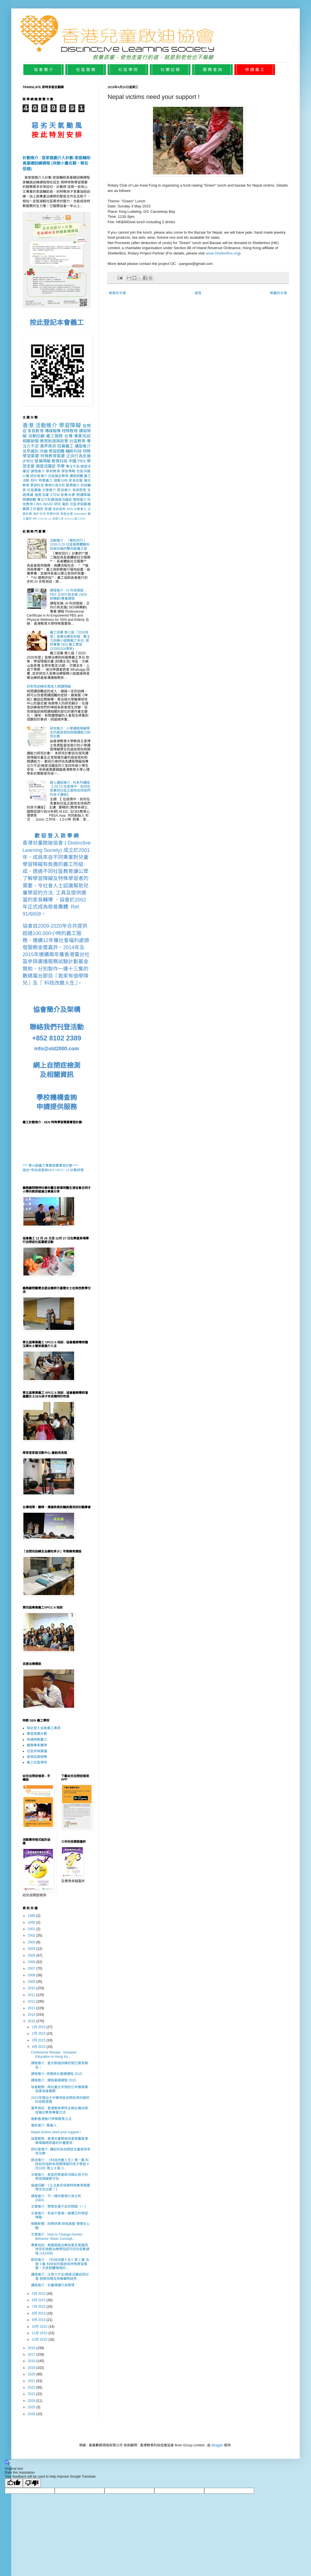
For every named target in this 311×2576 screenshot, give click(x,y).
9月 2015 (39, 2320)
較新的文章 (117, 293)
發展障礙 (42, 461)
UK (50, 518)
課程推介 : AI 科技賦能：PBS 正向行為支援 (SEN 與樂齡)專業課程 (68, 594)
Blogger (217, 2445)
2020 (32, 2374)
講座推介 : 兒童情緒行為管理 (52, 2285)
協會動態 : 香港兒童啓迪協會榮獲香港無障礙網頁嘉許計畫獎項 (59, 2141)
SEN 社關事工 (76, 509)
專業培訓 (82, 436)
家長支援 (76, 480)
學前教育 (53, 471)
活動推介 (46, 425)
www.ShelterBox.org (222, 253)
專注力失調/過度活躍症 (54, 500)
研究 (57, 504)
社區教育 (77, 441)
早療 (61, 466)
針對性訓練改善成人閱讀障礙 (49, 686)
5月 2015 (39, 2294)
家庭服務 (59, 509)
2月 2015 (39, 2033)
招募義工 (65, 446)
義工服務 (54, 436)
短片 (34, 480)
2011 (32, 1995)
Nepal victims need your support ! (56, 2132)
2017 (32, 2354)
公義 (26, 476)
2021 (32, 2381)
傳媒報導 (53, 431)
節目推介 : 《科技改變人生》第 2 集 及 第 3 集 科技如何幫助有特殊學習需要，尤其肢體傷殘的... (60, 2264)
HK (35, 518)
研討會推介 (38, 476)
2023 (32, 2394)
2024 (32, 2401)
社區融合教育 (58, 476)
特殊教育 (69, 431)
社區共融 (84, 471)
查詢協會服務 (37, 1757)
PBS (81, 461)
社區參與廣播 (80, 504)
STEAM (42, 518)
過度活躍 (42, 495)
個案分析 (61, 480)
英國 (48, 509)
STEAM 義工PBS (74, 518)
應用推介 (79, 500)
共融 (44, 451)
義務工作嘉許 (33, 509)
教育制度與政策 (54, 441)
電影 (65, 504)
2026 (32, 2414)
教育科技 (59, 461)
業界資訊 (48, 446)
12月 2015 (40, 2340)
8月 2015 (39, 2313)
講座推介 (83, 446)
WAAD (48, 504)
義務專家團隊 (37, 1745)
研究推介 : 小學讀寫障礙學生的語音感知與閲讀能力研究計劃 (70, 732)
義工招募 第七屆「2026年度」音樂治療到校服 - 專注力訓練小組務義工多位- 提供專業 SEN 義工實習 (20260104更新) (70, 640)
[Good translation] (14, 2483)
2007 (32, 1968)
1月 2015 (39, 2027)
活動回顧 (36, 436)
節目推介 (64, 490)
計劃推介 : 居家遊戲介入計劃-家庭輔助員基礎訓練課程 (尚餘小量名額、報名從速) (56, 163)
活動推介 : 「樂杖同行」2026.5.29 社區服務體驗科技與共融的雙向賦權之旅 (70, 545)
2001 (32, 1929)
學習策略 (68, 471)
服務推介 (72, 485)
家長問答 (79, 490)
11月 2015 (40, 2333)
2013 (32, 2008)
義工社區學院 (37, 1762)
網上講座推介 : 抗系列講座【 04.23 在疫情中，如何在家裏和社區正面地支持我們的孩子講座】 (70, 789)
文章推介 (49, 490)
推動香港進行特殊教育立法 (51, 2119)
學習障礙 (70, 425)
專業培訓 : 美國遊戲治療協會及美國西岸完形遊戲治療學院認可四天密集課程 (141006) (60, 2249)
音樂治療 (68, 495)
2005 (32, 1955)
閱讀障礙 (83, 495)
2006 (32, 1962)
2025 (32, 2407)
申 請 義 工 (254, 69)
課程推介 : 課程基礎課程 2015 (53, 2080)
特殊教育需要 (52, 456)
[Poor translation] (32, 2483)
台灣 (68, 436)
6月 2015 (39, 2300)
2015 (32, 2021)
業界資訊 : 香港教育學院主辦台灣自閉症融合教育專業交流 (59, 2110)
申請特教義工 (37, 1740)
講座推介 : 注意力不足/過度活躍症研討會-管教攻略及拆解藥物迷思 (60, 2276)
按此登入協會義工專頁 (44, 1728)
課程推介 (38, 471)
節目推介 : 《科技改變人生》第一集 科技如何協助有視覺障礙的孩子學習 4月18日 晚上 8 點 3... (60, 2164)
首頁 (198, 293)
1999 (32, 1916)
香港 (28, 425)
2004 (32, 1949)
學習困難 (57, 451)
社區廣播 (34, 490)
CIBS (38, 504)
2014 (32, 2015)
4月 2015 (39, 2047)
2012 (32, 2001)
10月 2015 (40, 2327)
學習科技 (37, 485)
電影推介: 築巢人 (44, 2125)
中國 (72, 461)
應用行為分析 (55, 485)
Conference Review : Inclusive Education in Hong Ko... (53, 2054)
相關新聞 (31, 441)
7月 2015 (39, 2307)
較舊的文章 (278, 293)
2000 (32, 1922)
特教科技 (52, 513)
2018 (32, 2361)
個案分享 (58, 518)
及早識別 (30, 451)
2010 (32, 1988)
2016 (32, 2348)
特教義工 (46, 480)
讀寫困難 (76, 476)
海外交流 (39, 513)
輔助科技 (73, 451)
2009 (32, 1982)
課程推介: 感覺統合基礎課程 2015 (56, 2074)
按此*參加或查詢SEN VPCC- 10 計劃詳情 (53, 1170)
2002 (32, 1935)
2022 (32, 2387)
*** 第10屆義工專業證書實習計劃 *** (50, 1166)
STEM (54, 495)
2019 (32, 2368)
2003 (32, 1942)
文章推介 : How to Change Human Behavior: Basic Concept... (57, 2236)
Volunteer (80, 513)
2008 (32, 1975)
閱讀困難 (29, 500)
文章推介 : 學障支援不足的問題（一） (59, 2207)
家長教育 (35, 431)
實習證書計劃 (37, 1734)
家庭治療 (66, 513)
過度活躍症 (46, 466)
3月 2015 (39, 2040)
